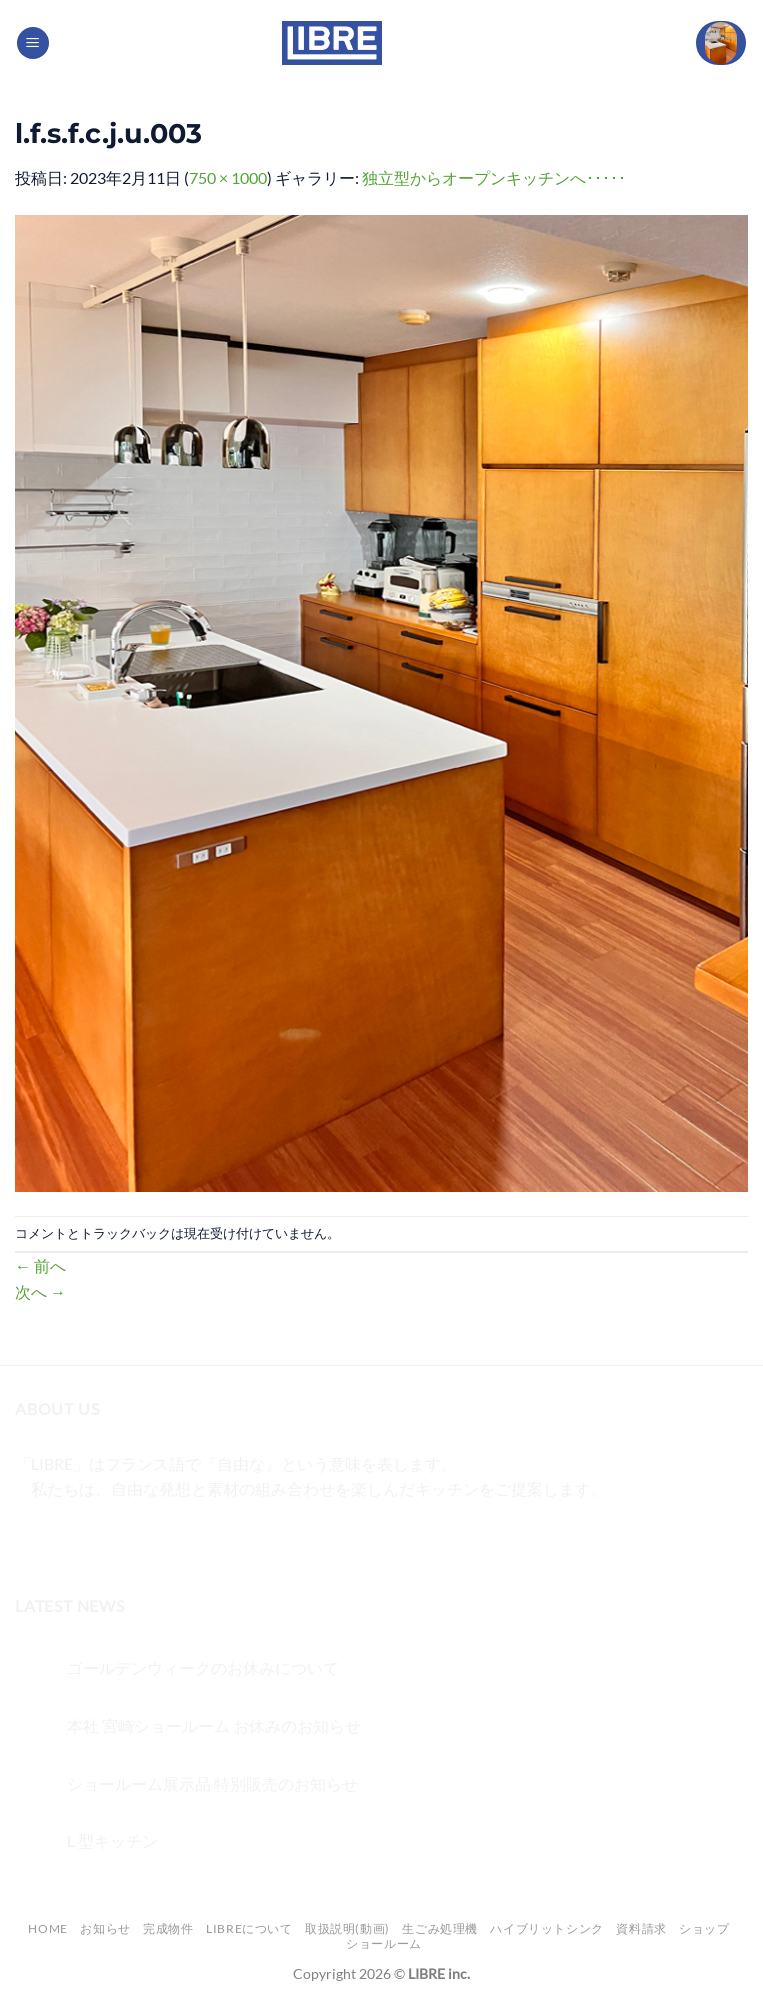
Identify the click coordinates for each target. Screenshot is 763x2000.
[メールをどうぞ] (141, 1539)
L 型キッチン (112, 1840)
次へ (40, 1291)
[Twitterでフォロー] (105, 1539)
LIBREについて (249, 1928)
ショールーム (384, 1943)
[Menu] (33, 43)
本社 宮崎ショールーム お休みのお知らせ (214, 1725)
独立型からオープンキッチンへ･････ (494, 177)
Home (47, 1928)
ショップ (704, 1928)
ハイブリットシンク (547, 1928)
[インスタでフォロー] (69, 1539)
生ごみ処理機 (440, 1928)
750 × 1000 (228, 177)
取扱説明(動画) (347, 1928)
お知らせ (105, 1928)
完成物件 (168, 1928)
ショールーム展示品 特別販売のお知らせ (212, 1783)
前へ (40, 1265)
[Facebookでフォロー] (33, 1539)
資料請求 (641, 1928)
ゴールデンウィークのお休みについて (203, 1667)
